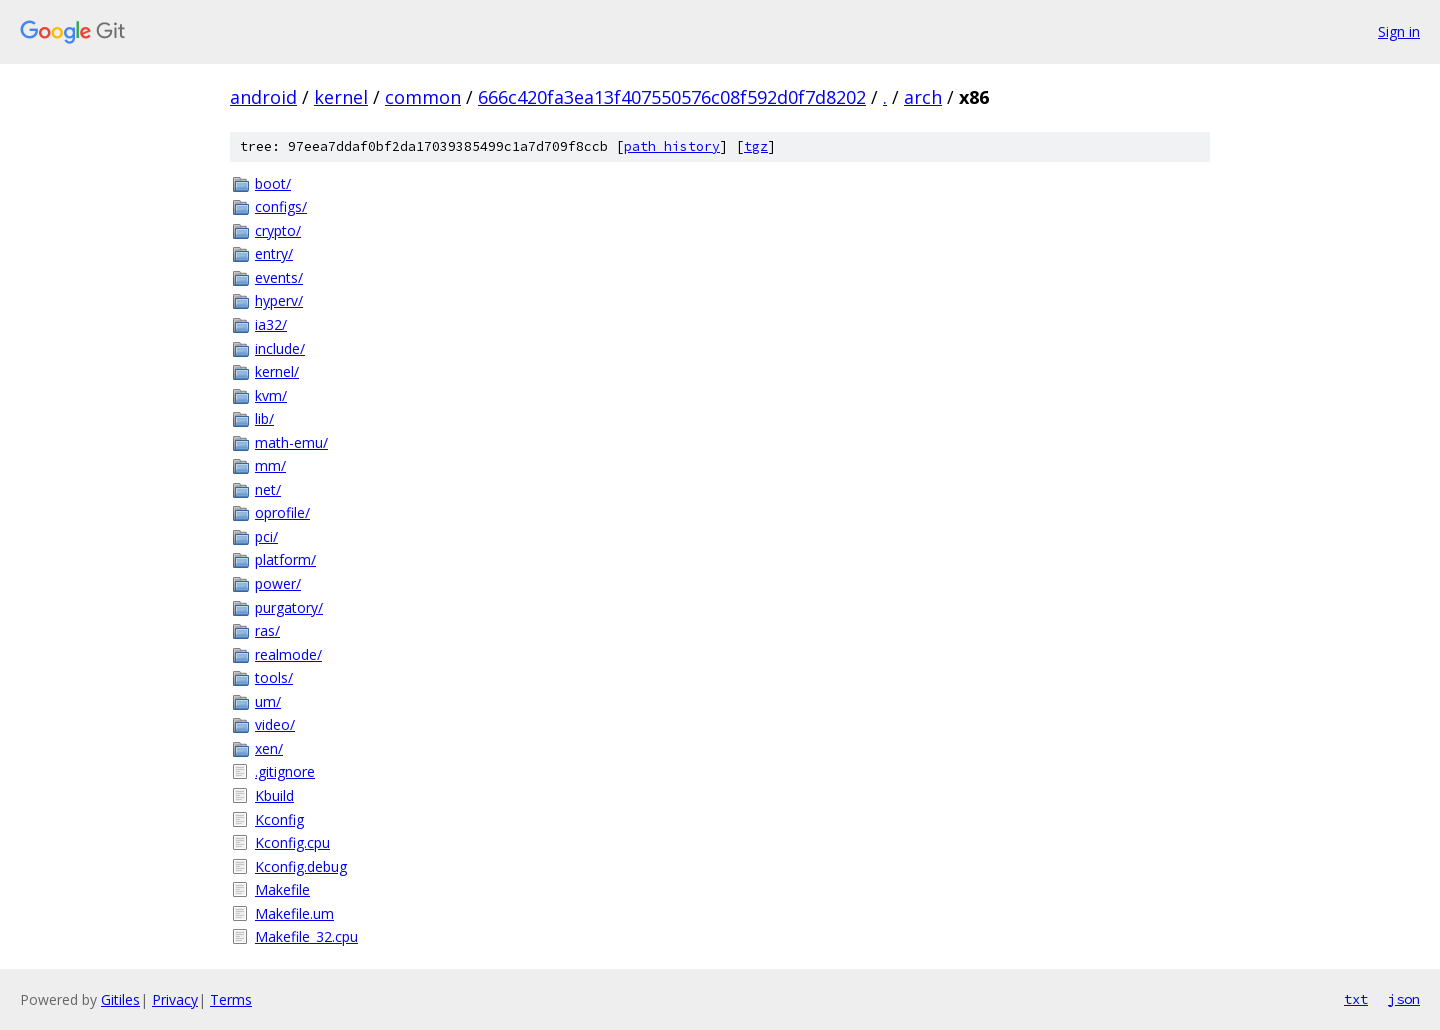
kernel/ (277, 371)
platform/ (285, 559)
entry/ (274, 253)
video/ (275, 724)
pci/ (266, 536)
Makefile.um (294, 913)
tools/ (274, 677)
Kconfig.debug (301, 866)
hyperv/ (279, 300)
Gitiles (120, 999)
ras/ (267, 630)
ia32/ (271, 324)
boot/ (273, 183)
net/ (268, 489)
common (423, 97)
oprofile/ (282, 512)
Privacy (175, 999)
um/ (268, 701)
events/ (279, 277)
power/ (278, 583)
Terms (231, 999)
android (263, 97)
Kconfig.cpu (292, 842)
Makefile (282, 889)
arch (923, 97)
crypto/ (278, 230)
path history (672, 146)
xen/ (269, 748)
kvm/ (271, 395)
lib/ (264, 418)
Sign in (1399, 31)
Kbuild (274, 795)
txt (1356, 999)
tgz (756, 146)
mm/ (270, 465)
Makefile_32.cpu (306, 936)
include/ (280, 348)
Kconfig (279, 819)
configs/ (281, 206)
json (1404, 999)
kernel (341, 97)
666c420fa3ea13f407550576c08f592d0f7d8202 (672, 97)
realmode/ (288, 654)
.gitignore (285, 771)
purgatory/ (289, 607)
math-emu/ (291, 442)
